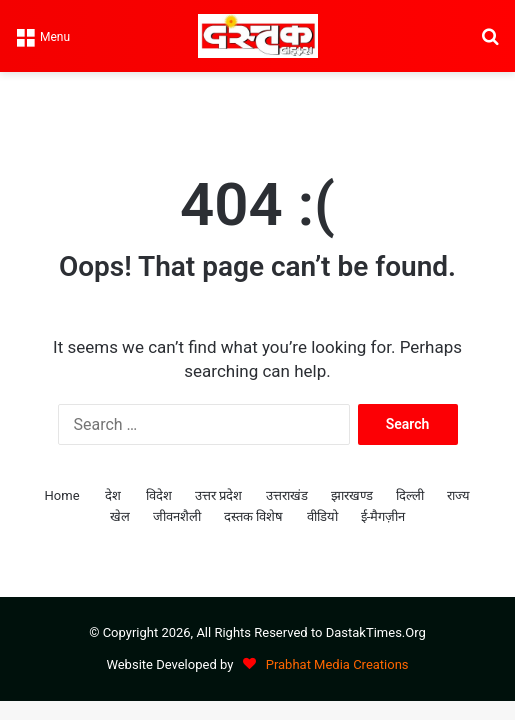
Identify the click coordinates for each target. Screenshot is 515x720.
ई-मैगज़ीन (383, 516)
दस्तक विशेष (253, 516)
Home (62, 495)
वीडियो (322, 516)
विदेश (159, 495)
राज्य (458, 495)
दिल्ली (410, 495)
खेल (120, 516)
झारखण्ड (352, 495)
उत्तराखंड (287, 495)
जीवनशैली (177, 516)
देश (113, 495)
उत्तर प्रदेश (218, 495)
